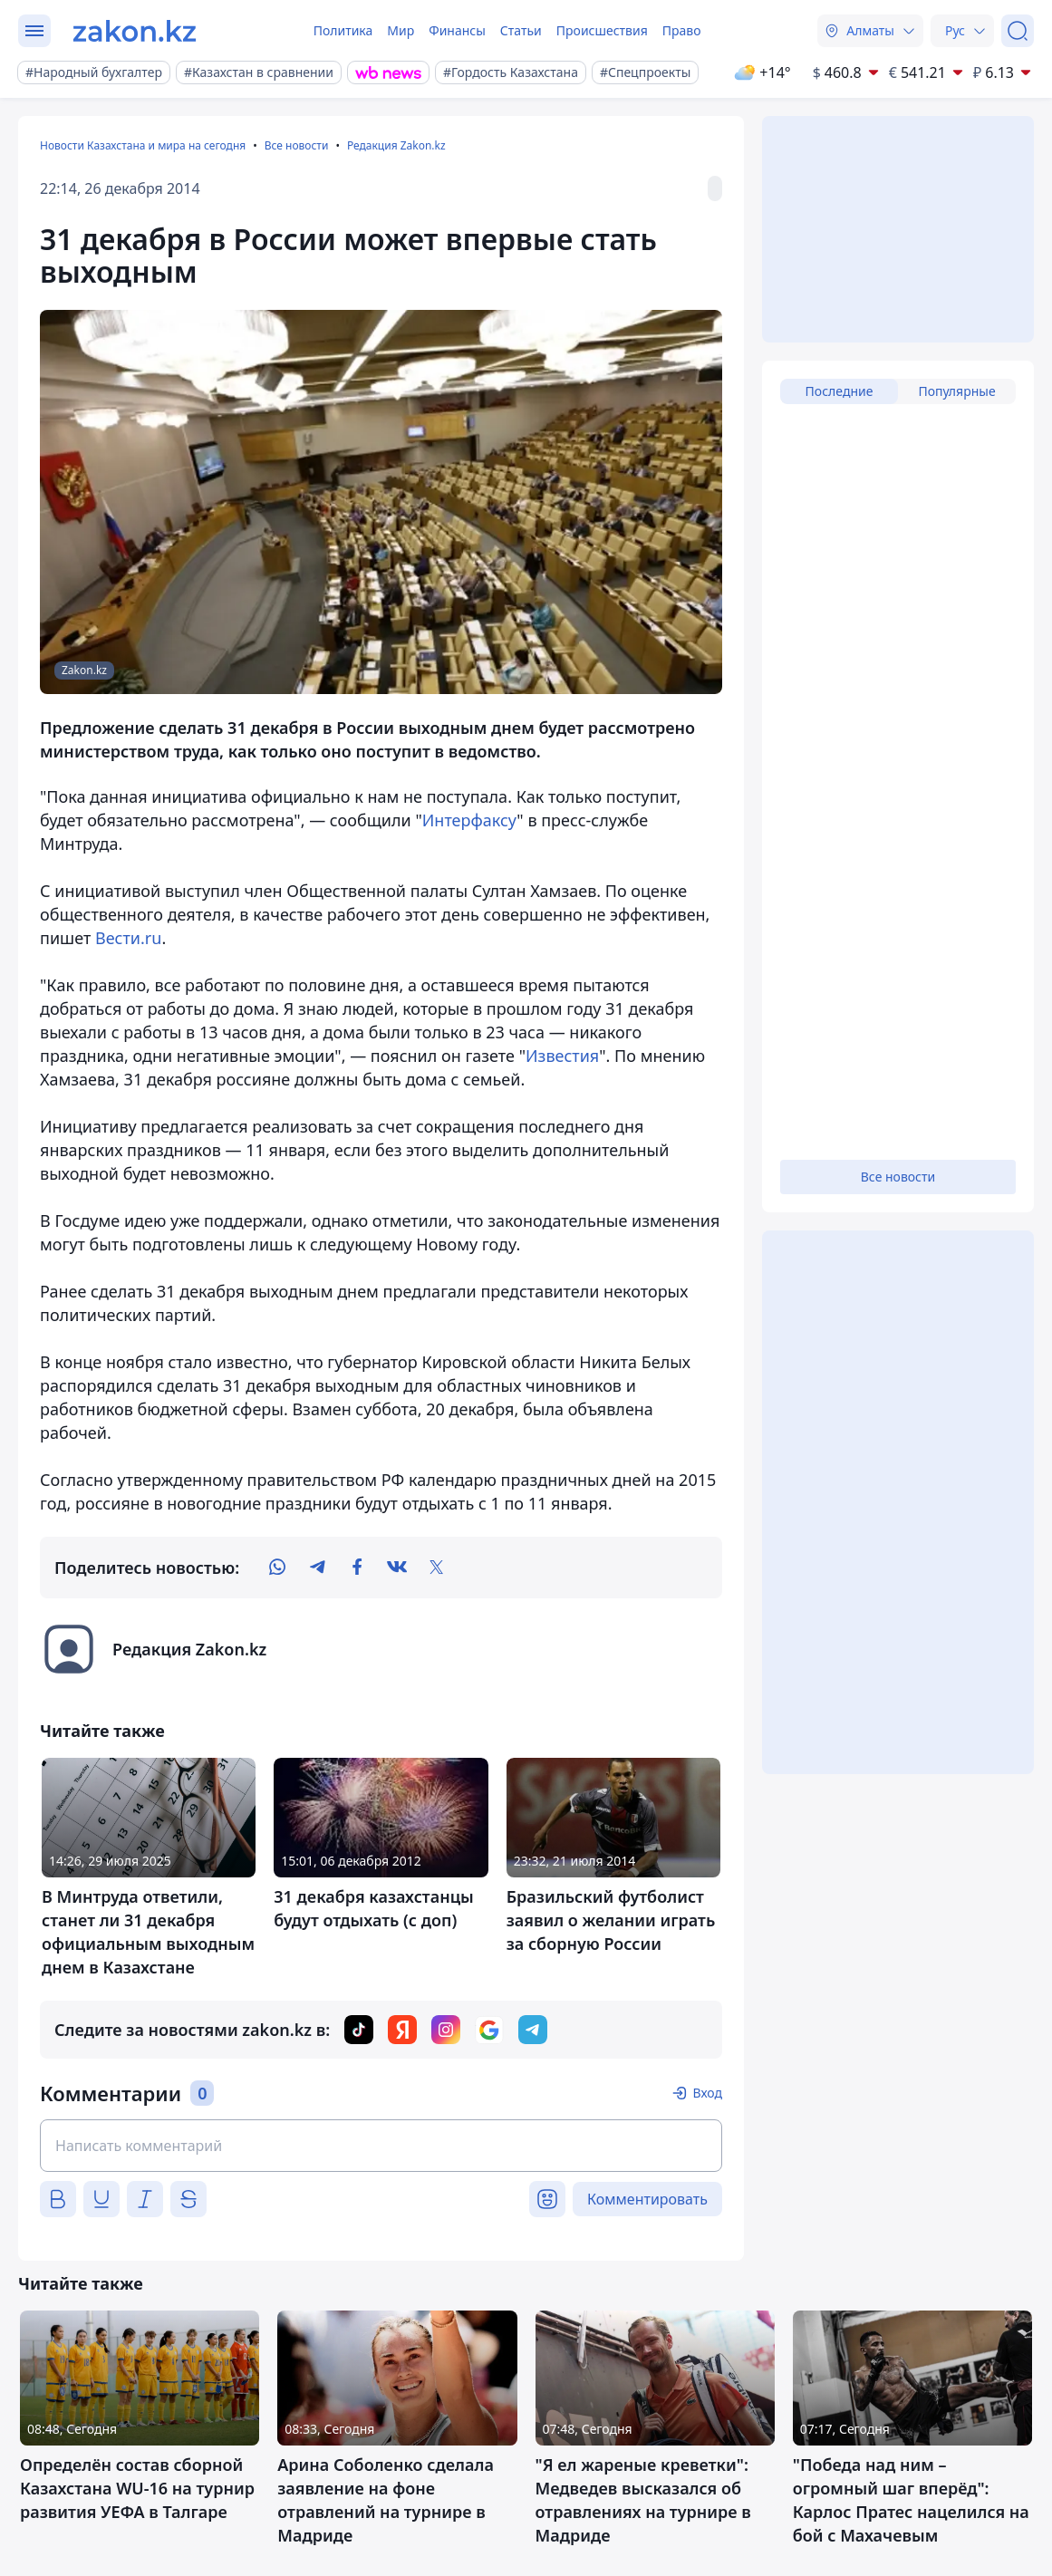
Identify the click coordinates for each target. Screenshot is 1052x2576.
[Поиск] (1017, 30)
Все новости (297, 145)
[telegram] (317, 1567)
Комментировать (647, 2199)
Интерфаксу (469, 820)
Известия (562, 1055)
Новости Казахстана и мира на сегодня (143, 145)
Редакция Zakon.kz (396, 145)
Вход (707, 2092)
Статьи (521, 30)
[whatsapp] (277, 1567)
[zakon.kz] (134, 31)
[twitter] (436, 1567)
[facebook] (357, 1567)
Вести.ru (128, 938)
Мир (400, 30)
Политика (343, 30)
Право (681, 30)
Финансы (457, 30)
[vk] (397, 1567)
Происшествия (602, 30)
